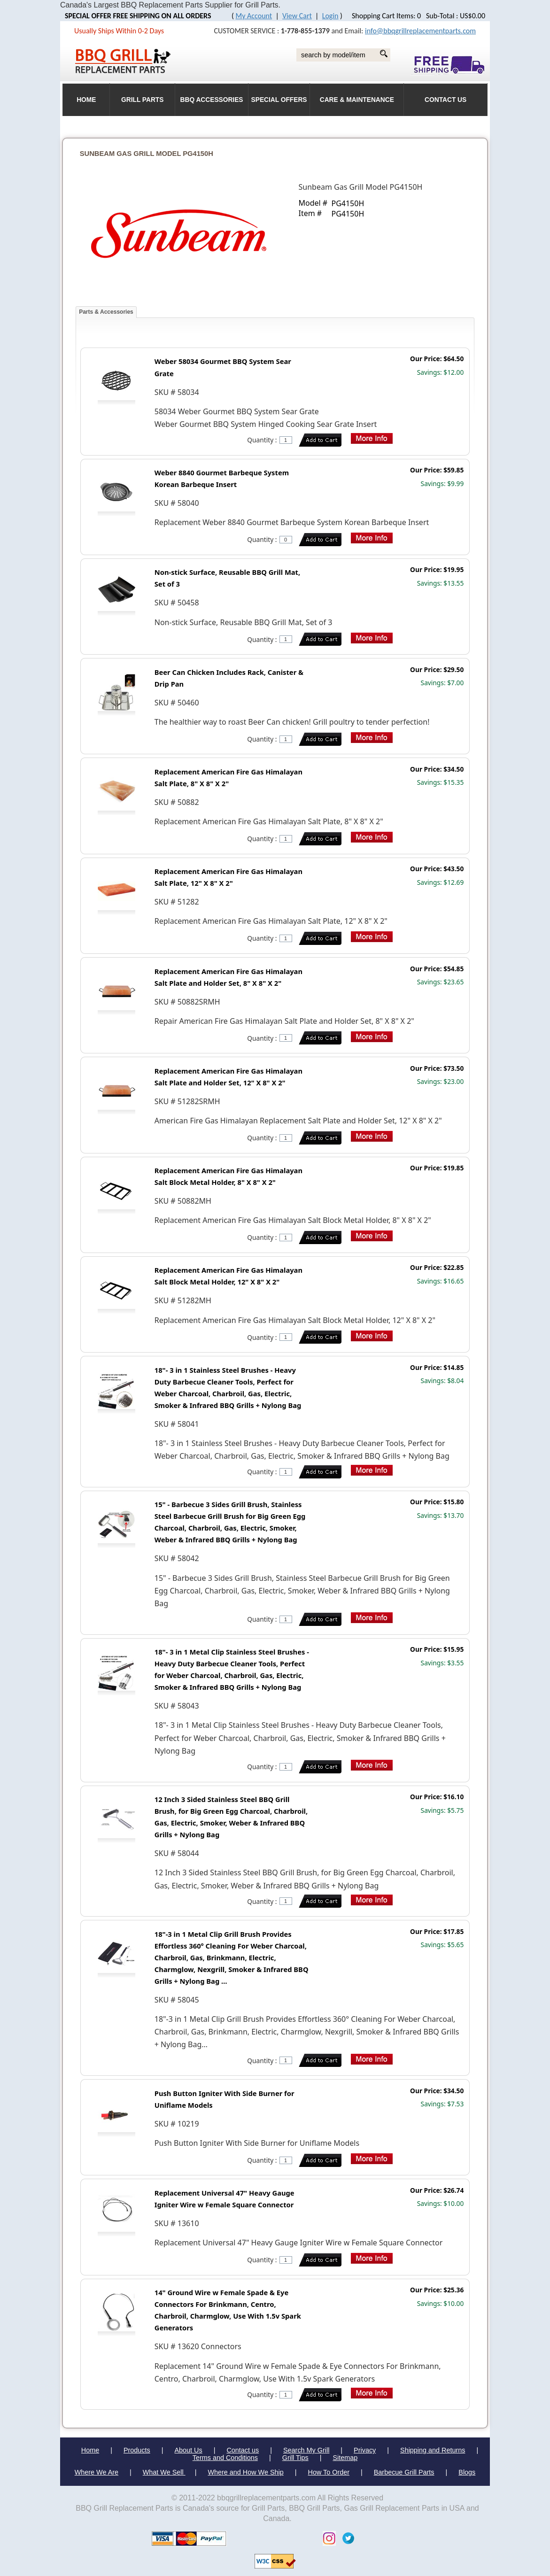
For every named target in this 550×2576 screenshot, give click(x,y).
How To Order (329, 2472)
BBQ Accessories (211, 99)
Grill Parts (142, 99)
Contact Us (445, 99)
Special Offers (279, 99)
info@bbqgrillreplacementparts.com (420, 30)
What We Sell (164, 2472)
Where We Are (96, 2472)
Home (90, 2450)
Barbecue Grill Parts (404, 2472)
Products (137, 2450)
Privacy (365, 2450)
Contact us (242, 2450)
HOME (86, 99)
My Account (254, 15)
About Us (188, 2450)
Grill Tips (295, 2457)
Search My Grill (306, 2450)
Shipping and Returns (432, 2450)
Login (330, 15)
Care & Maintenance (357, 99)
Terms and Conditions (225, 2457)
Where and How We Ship (245, 2472)
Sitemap (345, 2457)
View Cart (297, 15)
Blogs (466, 2472)
